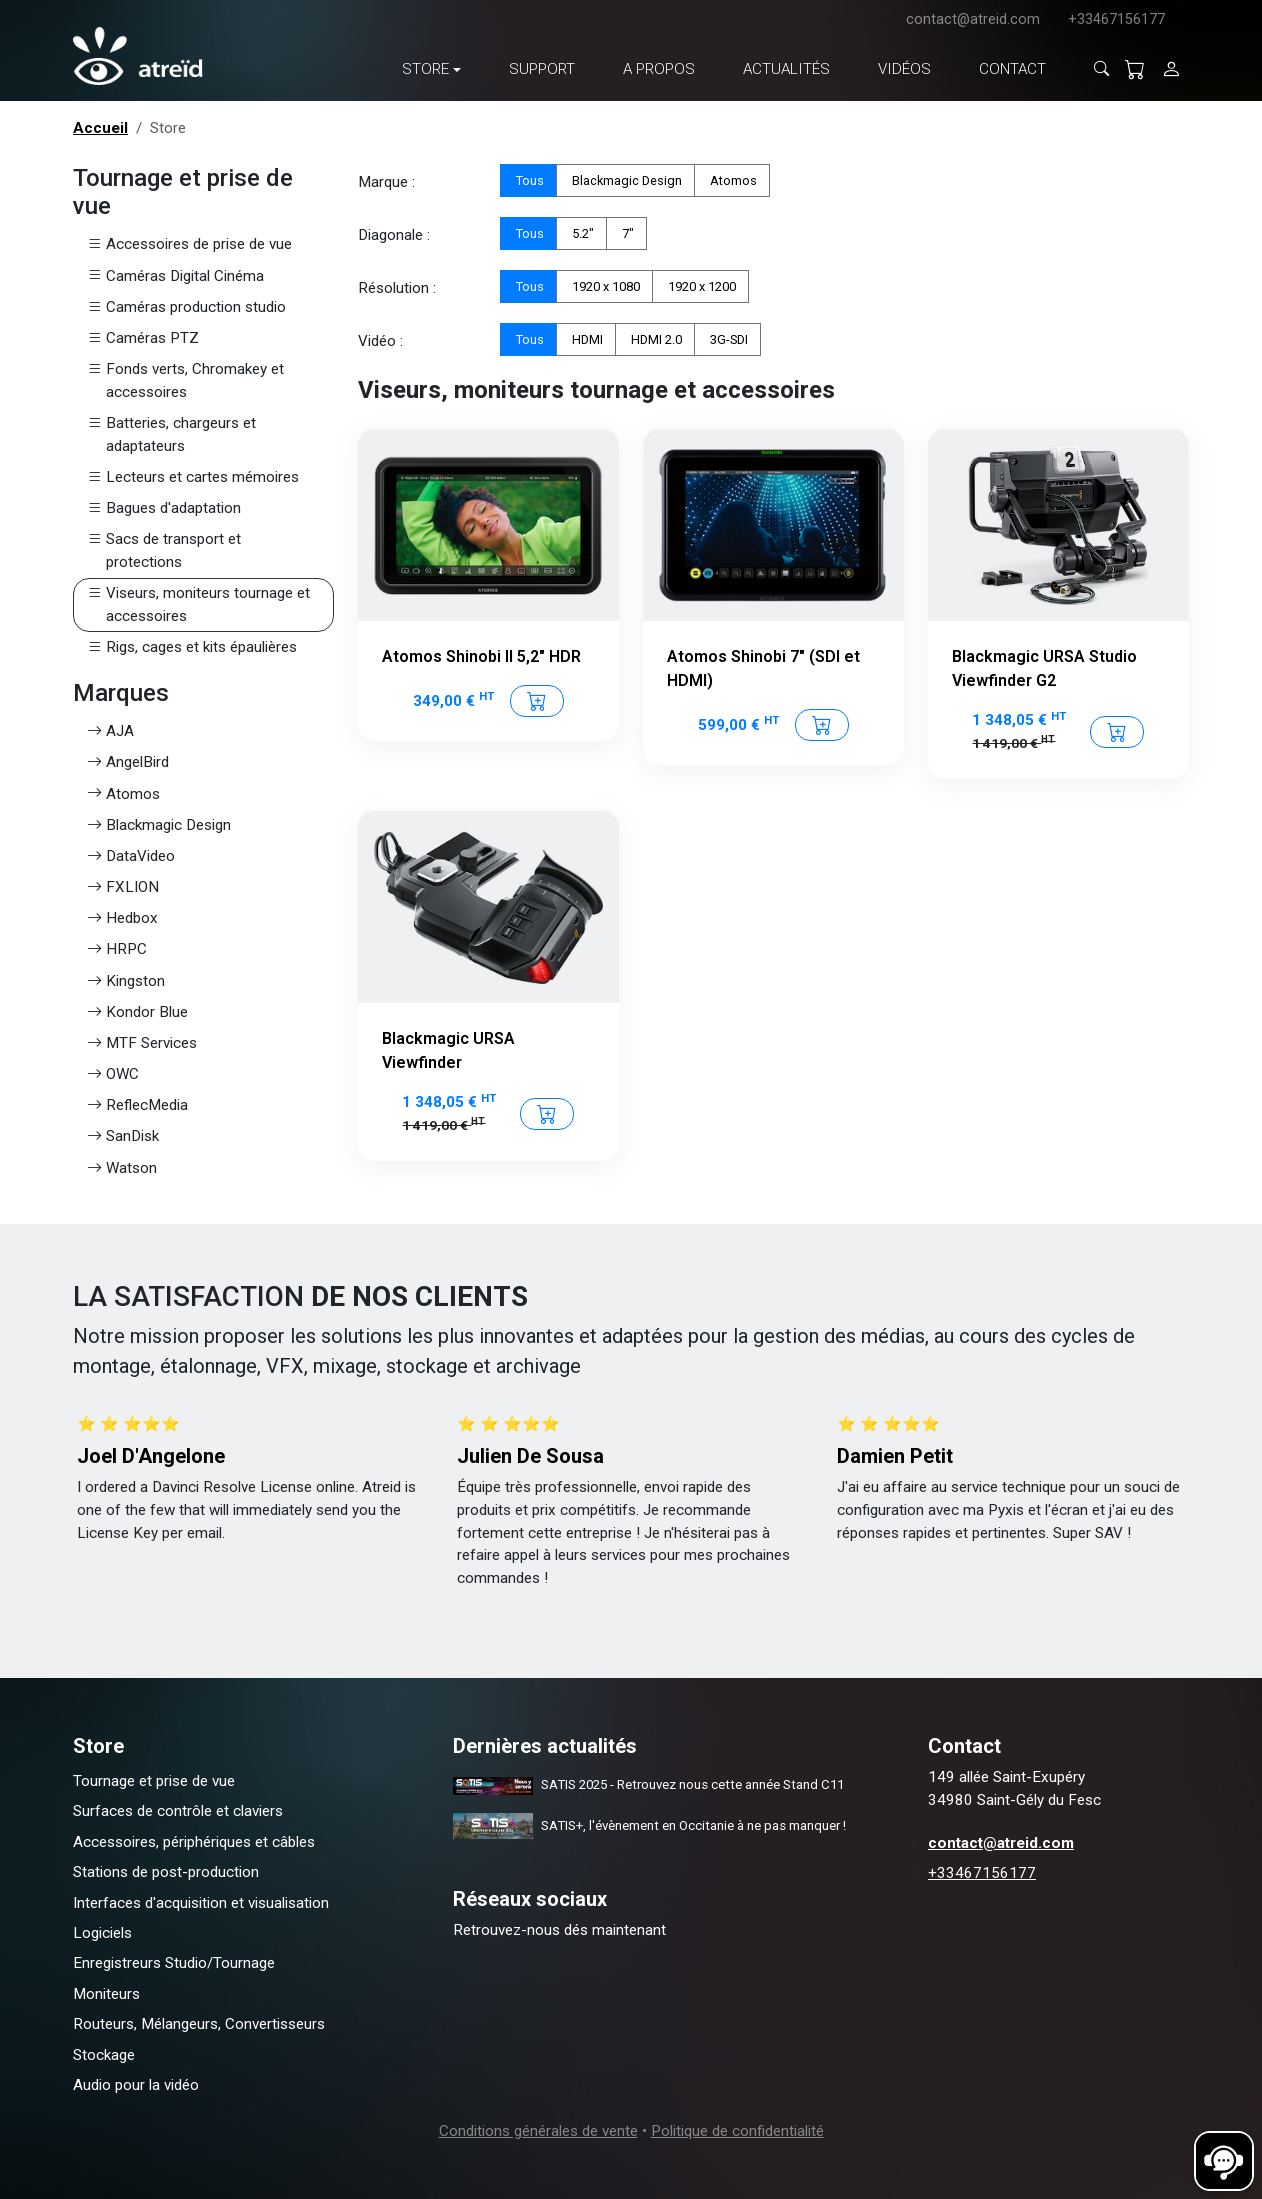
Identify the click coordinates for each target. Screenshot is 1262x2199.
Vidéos (904, 69)
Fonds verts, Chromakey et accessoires (185, 381)
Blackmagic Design (159, 825)
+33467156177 (1116, 19)
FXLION (123, 887)
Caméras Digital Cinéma (175, 276)
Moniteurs (106, 1994)
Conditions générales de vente (538, 2131)
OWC (113, 1074)
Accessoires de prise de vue (189, 244)
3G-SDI (727, 338)
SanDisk (123, 1136)
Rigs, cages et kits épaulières (192, 647)
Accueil (100, 128)
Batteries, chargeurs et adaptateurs (171, 435)
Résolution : (397, 288)
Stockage (104, 2055)
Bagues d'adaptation (164, 508)
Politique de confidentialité (737, 2131)
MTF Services (142, 1043)
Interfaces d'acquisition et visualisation (201, 1903)
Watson (122, 1168)
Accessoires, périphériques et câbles (194, 1842)
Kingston (126, 981)
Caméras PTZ (143, 338)
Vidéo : (380, 341)
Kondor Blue (137, 1012)
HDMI (586, 338)
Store (425, 69)
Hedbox (122, 918)
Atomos (123, 794)
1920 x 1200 (700, 285)
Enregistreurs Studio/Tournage (174, 1963)
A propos (659, 69)
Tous (528, 179)
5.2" (581, 232)
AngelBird (128, 762)
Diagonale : (394, 235)
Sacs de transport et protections (164, 551)
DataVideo (131, 856)
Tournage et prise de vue (154, 1781)
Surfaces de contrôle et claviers (178, 1811)
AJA (110, 731)
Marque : (386, 182)
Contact (1012, 69)
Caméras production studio (186, 307)
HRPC (117, 949)
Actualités (786, 69)
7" (626, 232)
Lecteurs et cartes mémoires (193, 477)
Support (542, 69)
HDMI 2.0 (655, 338)
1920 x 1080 (604, 285)
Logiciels (102, 1933)
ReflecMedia (137, 1105)
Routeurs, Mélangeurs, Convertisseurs (199, 2024)
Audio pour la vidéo (136, 2085)
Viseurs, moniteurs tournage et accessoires (198, 605)
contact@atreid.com (973, 19)
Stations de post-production (166, 1872)
